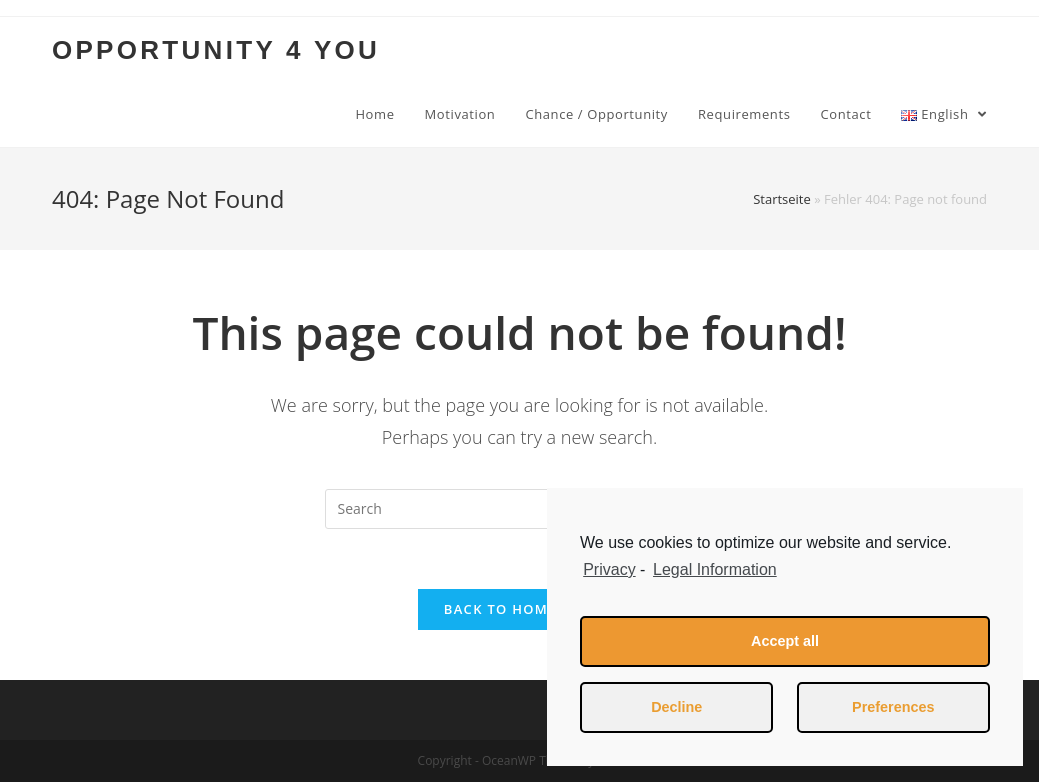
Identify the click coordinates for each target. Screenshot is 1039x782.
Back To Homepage (519, 609)
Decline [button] (676, 707)
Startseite (782, 199)
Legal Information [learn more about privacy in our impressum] (715, 569)
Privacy (609, 569)
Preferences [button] (893, 707)
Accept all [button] (785, 641)
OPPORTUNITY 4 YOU (216, 50)
